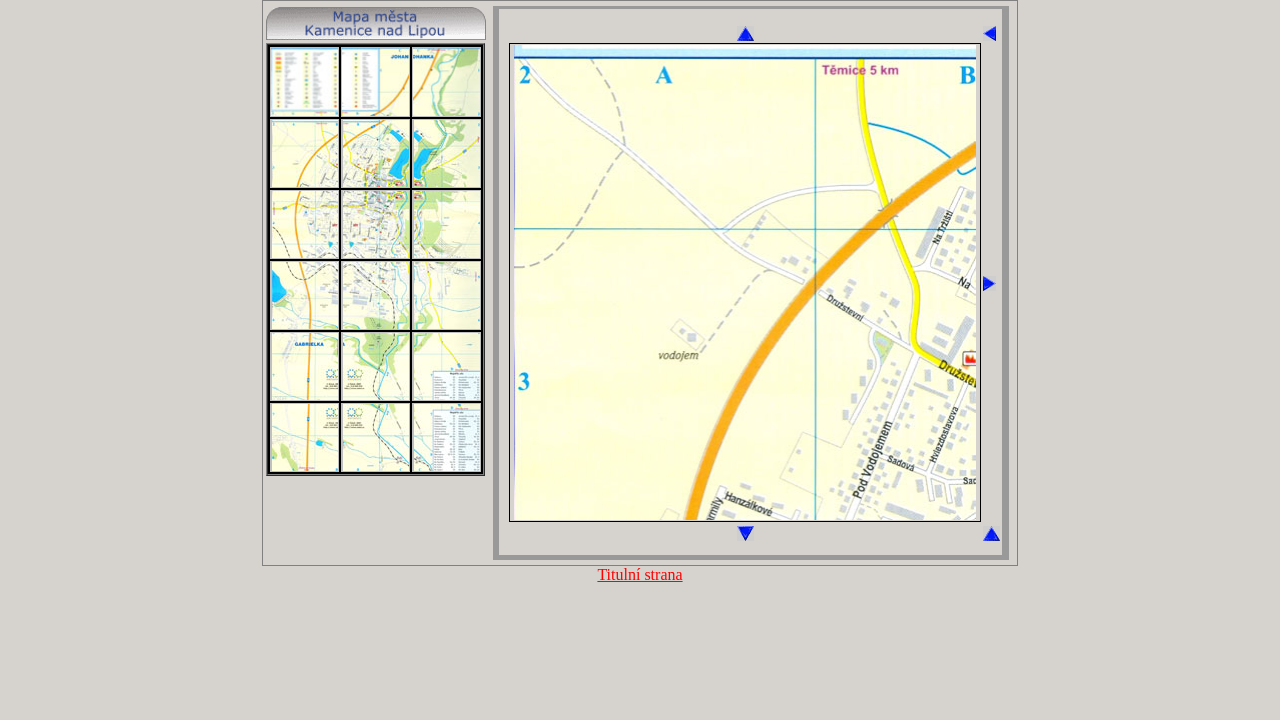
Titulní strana (639, 574)
